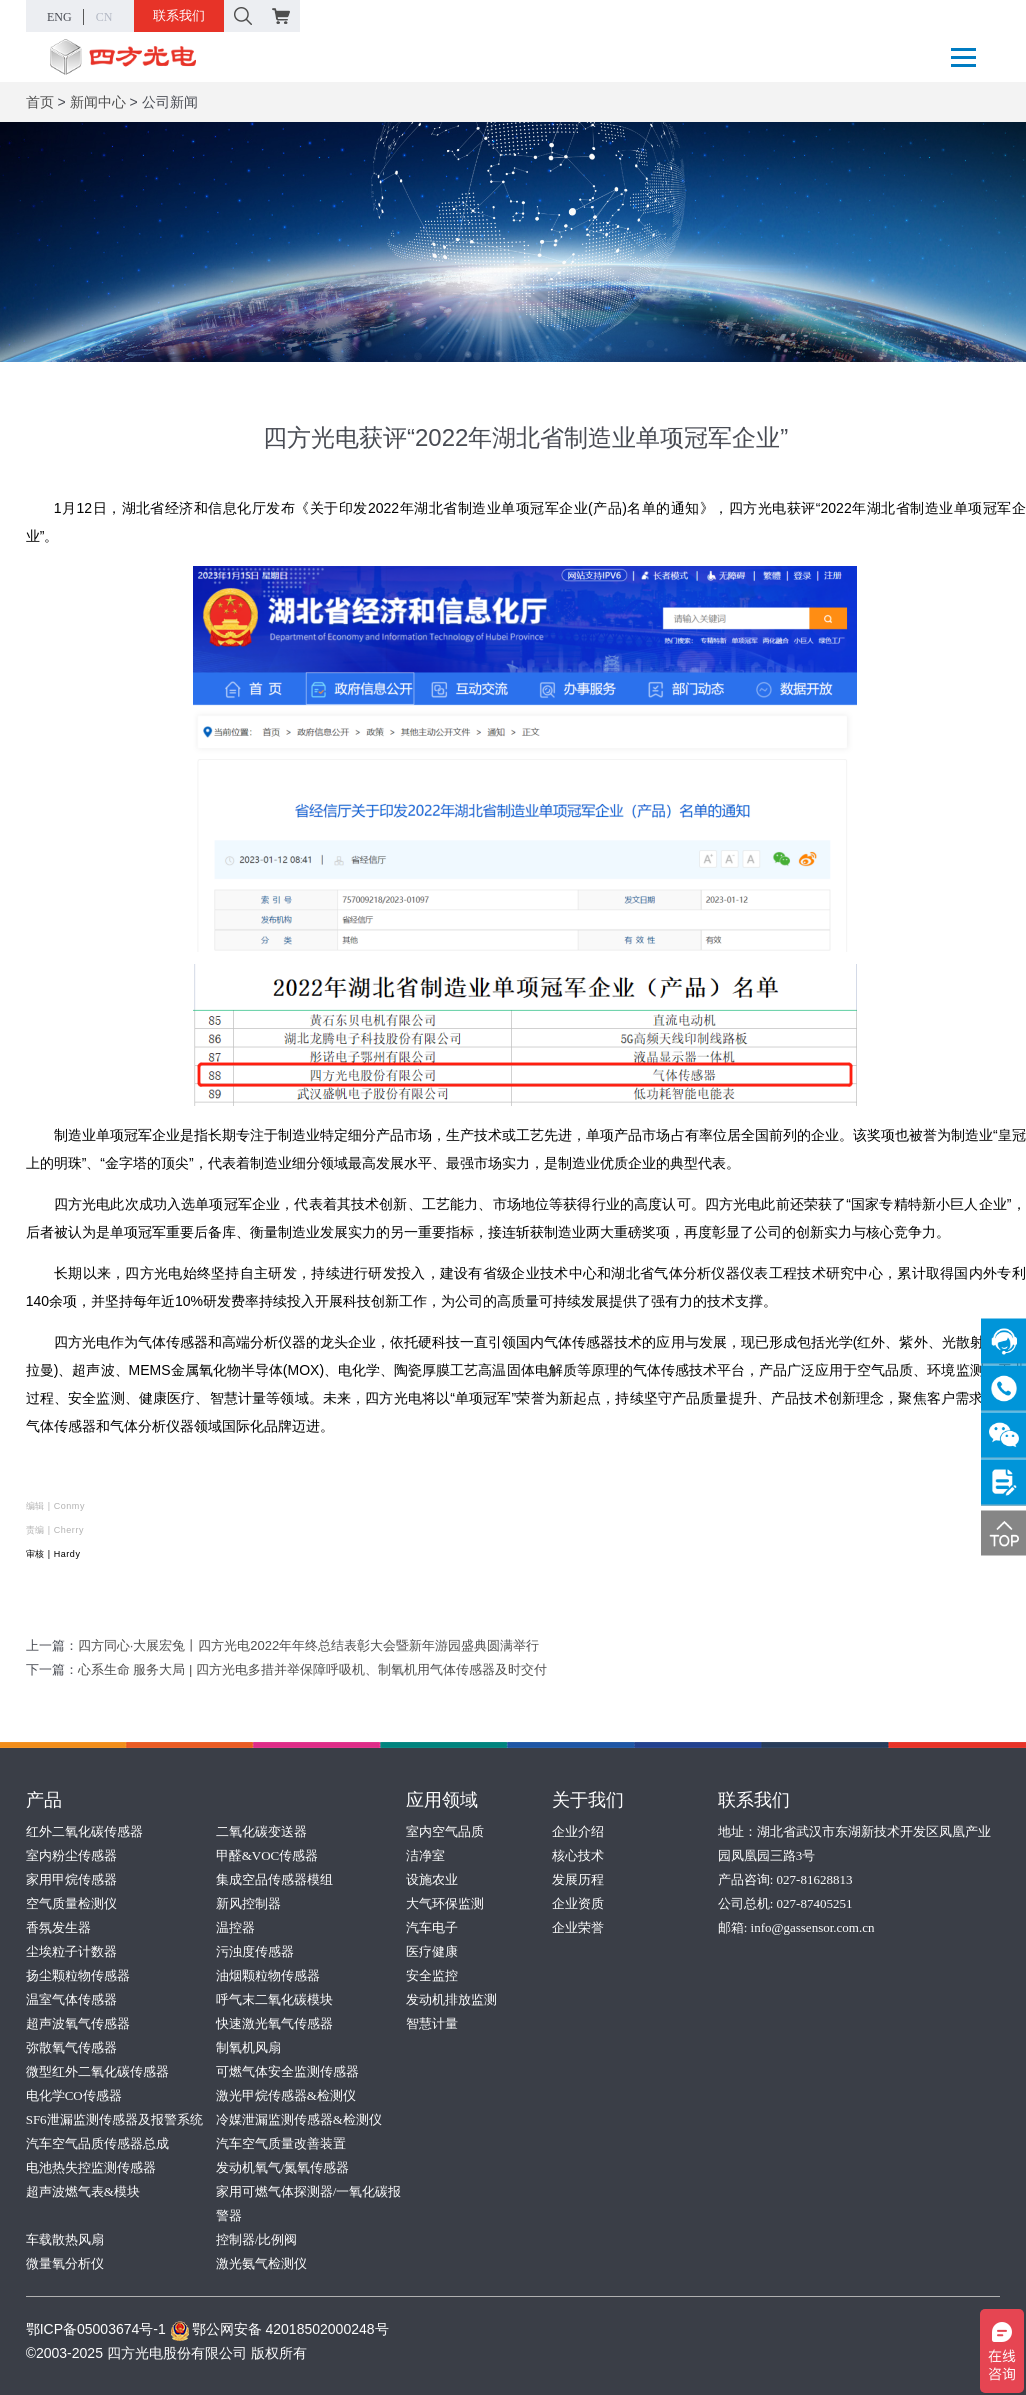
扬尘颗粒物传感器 (78, 1975)
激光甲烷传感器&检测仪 (286, 2095)
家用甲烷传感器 (71, 1879)
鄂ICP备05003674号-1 (96, 2329)
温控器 (235, 1927)
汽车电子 (432, 1927)
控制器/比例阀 (257, 2239)
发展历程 (578, 1879)
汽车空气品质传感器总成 (97, 2143)
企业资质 (578, 1903)
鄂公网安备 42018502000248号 (279, 2329)
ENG (59, 17)
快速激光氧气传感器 (274, 2023)
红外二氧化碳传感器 (84, 1831)
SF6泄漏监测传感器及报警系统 (114, 2119)
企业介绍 (578, 1831)
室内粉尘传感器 (71, 1855)
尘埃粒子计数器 (71, 1951)
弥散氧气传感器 (71, 2047)
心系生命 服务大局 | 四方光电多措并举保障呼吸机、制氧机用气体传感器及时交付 (312, 1669)
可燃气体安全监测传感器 (287, 2071)
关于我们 (588, 1800)
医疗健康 (432, 1951)
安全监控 (432, 1975)
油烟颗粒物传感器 (268, 1975)
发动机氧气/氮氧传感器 (283, 2167)
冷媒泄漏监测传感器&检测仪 (299, 2119)
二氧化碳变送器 (261, 1831)
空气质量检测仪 (71, 1903)
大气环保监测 (445, 1903)
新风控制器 (248, 1903)
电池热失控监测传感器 (91, 2167)
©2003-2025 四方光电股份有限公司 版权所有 (166, 2353)
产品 (44, 1800)
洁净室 (425, 1855)
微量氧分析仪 (65, 2263)
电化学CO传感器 (74, 2095)
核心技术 (578, 1855)
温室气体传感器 (71, 1999)
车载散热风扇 (65, 2239)
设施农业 (432, 1879)
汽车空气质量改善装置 (281, 2143)
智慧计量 (432, 2023)
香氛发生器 (58, 1927)
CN (104, 17)
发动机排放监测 (451, 1999)
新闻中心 (98, 102)
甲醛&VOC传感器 (267, 1855)
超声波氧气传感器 (78, 2023)
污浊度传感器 (255, 1951)
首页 (40, 102)
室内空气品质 (445, 1831)
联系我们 (179, 15)
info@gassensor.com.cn (813, 1927)
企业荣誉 (578, 1927)
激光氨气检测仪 (261, 2263)
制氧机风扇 (248, 2047)
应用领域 (442, 1800)
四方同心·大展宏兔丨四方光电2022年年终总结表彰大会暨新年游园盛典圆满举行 (309, 1645)
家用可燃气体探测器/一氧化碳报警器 (309, 2203)
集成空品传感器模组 (274, 1879)
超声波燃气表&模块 (83, 2191)
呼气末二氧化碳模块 (274, 1999)
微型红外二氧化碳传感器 (97, 2071)
